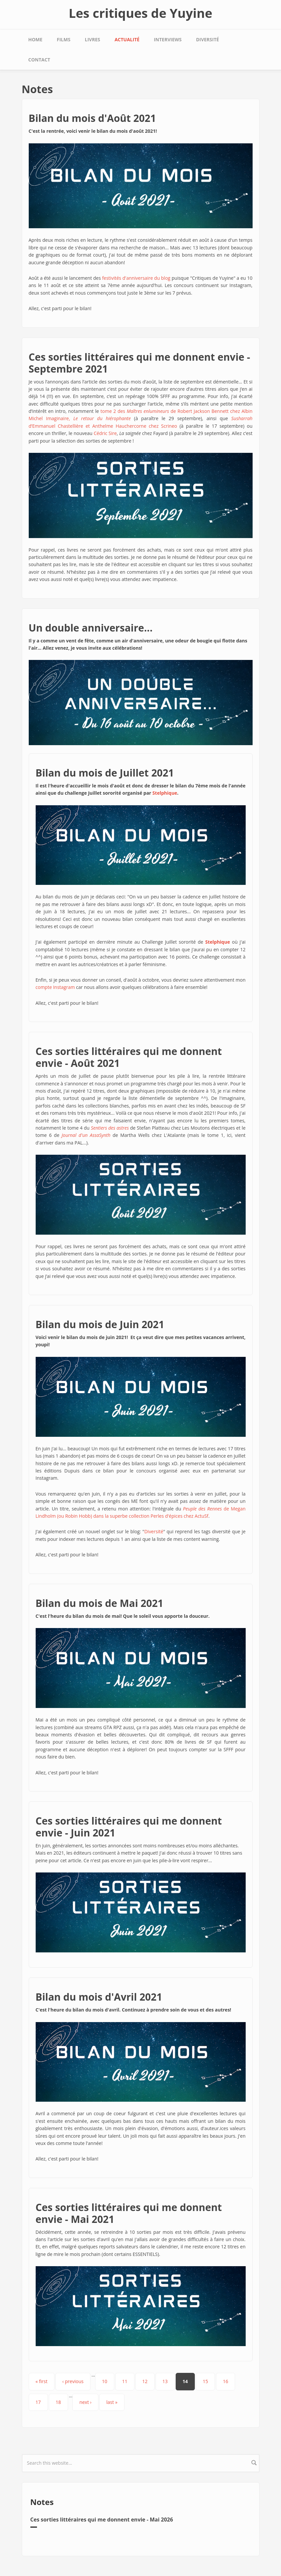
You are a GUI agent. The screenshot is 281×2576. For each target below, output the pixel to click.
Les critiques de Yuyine (140, 13)
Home (35, 39)
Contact (39, 59)
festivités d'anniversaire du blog (136, 278)
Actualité (127, 39)
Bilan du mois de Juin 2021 (100, 1324)
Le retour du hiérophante (102, 418)
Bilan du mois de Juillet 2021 (105, 773)
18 (58, 2402)
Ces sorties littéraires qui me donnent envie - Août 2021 (129, 1057)
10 (104, 2381)
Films (63, 39)
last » (112, 2402)
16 (225, 2381)
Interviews (168, 39)
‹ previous (73, 2381)
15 (205, 2381)
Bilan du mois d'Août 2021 (92, 118)
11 (124, 2381)
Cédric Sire (105, 433)
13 (165, 2381)
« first (42, 2381)
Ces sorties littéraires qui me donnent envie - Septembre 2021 (139, 363)
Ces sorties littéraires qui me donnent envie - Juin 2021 (129, 1826)
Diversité (207, 39)
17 (38, 2402)
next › (85, 2402)
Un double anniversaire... (91, 628)
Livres (92, 39)
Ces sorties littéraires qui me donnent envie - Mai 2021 (129, 2213)
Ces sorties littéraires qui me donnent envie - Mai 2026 (101, 2519)
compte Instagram (55, 987)
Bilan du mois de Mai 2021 (99, 1603)
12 (145, 2381)
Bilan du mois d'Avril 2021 (99, 1997)
